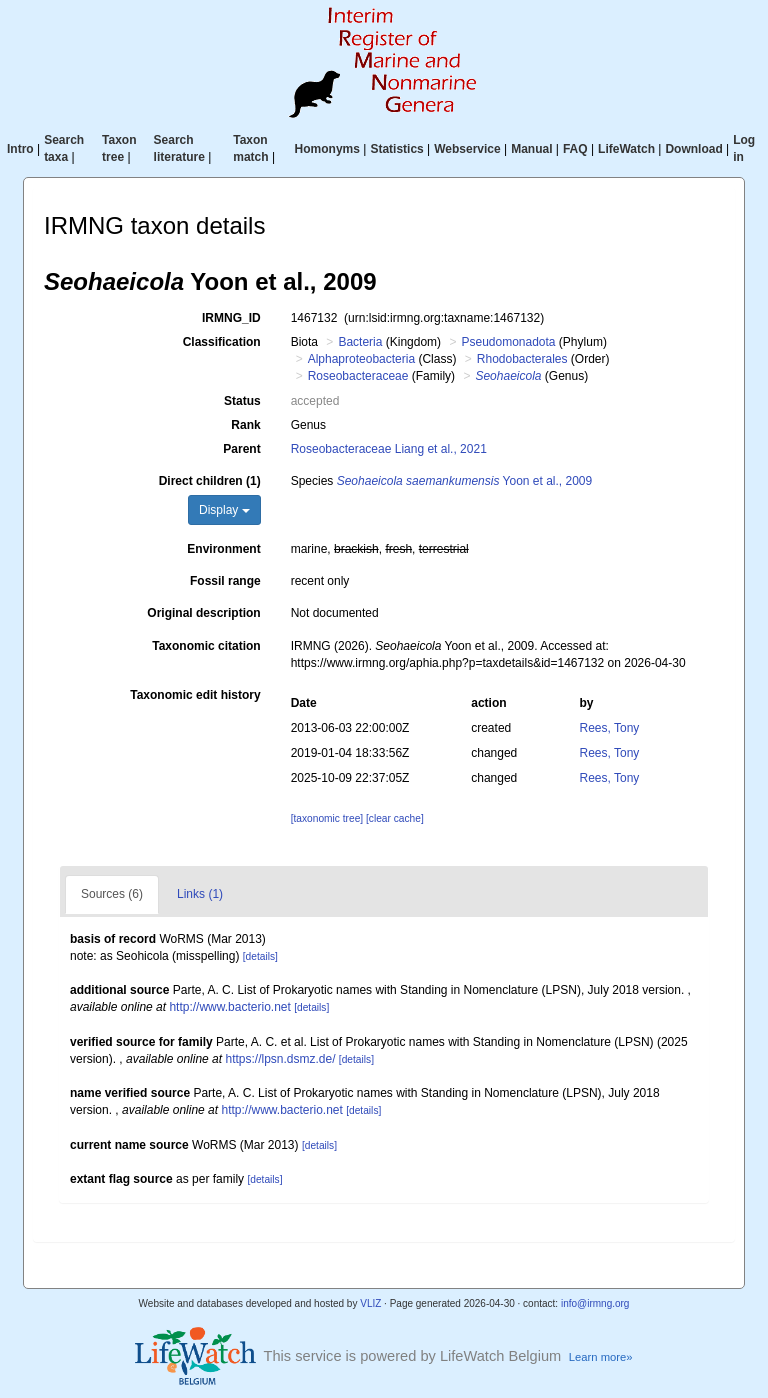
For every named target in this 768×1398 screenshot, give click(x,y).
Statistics (396, 149)
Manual (531, 149)
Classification (222, 342)
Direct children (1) (210, 481)
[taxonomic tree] (327, 818)
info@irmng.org (595, 1303)
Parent (241, 449)
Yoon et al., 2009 (465, 481)
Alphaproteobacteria (361, 359)
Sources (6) (112, 894)
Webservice (467, 149)
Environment (223, 549)
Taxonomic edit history (195, 695)
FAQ (575, 149)
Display (224, 510)
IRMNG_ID (231, 318)
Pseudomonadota (508, 342)
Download (693, 149)
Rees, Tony (610, 728)
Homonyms (327, 149)
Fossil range (225, 581)
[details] (260, 956)
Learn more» (601, 1357)
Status (242, 401)
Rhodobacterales (522, 359)
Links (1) (200, 894)
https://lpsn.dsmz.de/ (280, 1059)
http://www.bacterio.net (229, 1007)
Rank (245, 425)
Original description (203, 613)
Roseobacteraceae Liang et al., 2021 (389, 449)
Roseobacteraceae (358, 376)
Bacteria (360, 342)
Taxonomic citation (206, 646)
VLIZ (370, 1303)
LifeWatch (626, 149)
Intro (20, 149)
